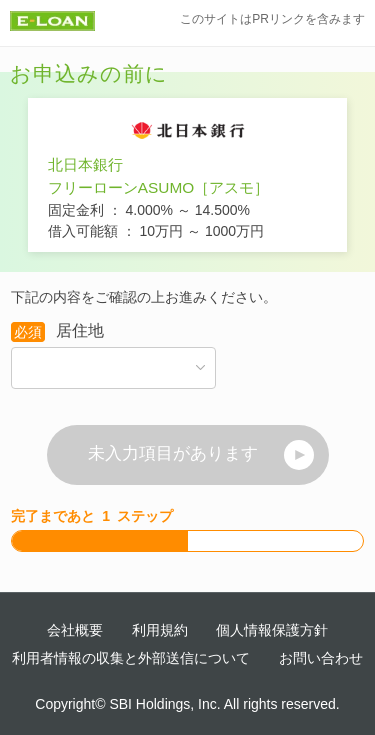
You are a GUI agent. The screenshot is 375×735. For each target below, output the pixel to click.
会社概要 (75, 630)
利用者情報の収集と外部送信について (131, 658)
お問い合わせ (321, 658)
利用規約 (160, 630)
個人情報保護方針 (272, 630)
